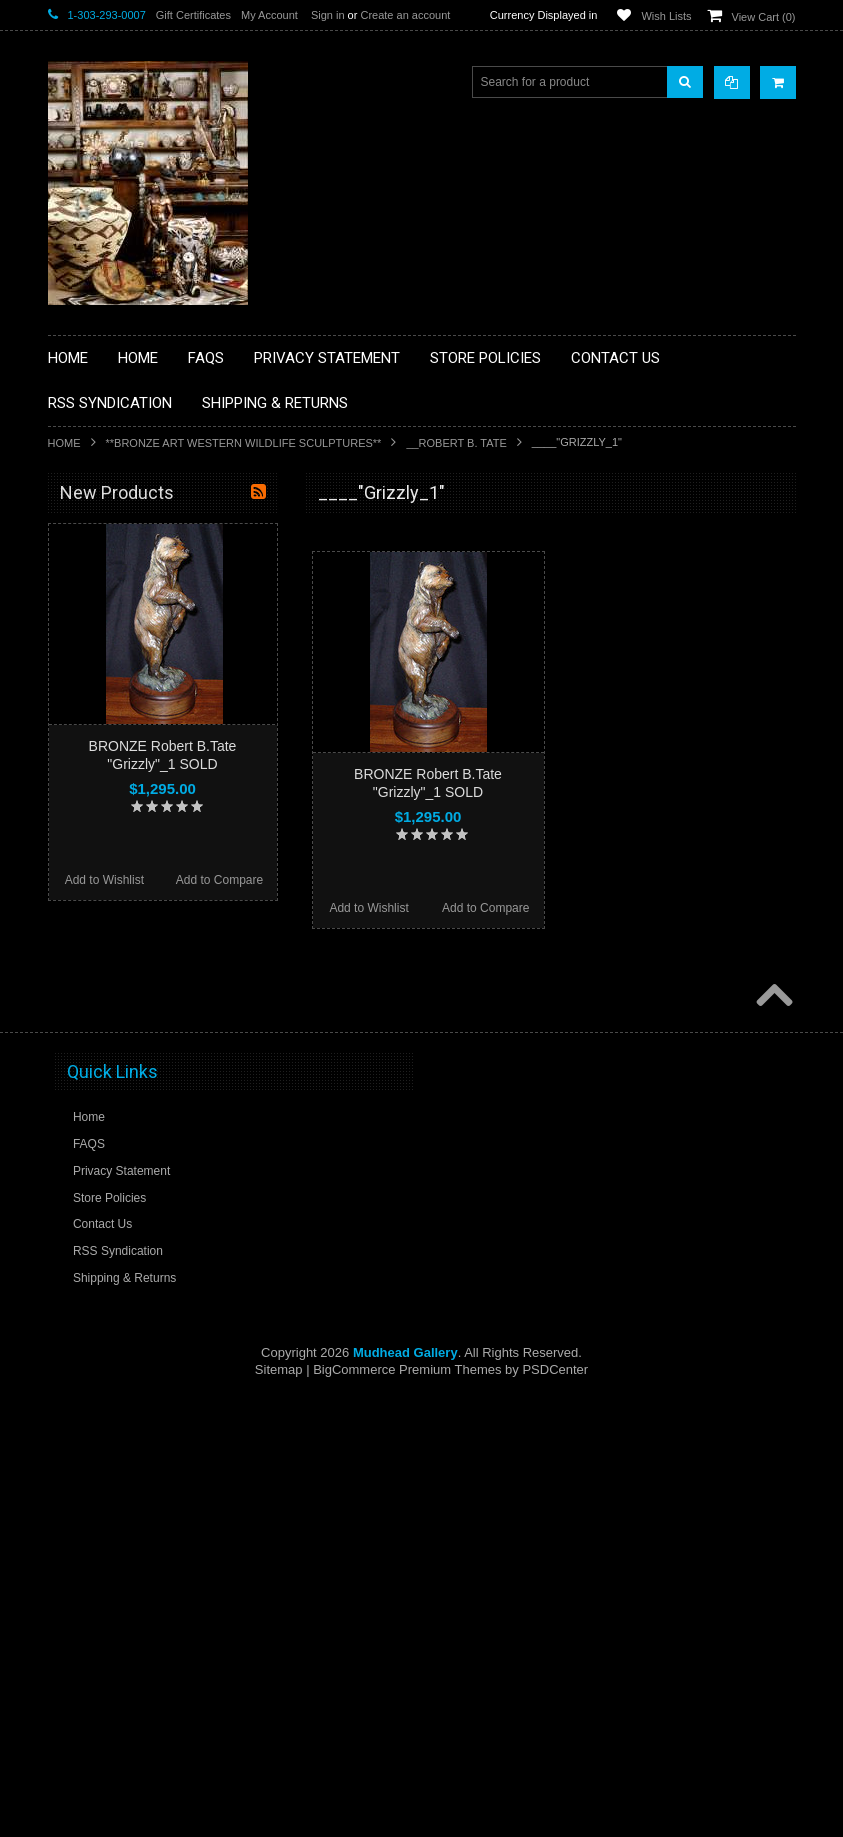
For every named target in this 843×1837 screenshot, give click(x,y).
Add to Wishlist (368, 908)
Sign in (328, 15)
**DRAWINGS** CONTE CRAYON (151, 742)
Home (64, 443)
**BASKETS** (97, 573)
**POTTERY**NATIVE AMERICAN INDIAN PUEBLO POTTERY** (152, 1106)
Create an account (405, 15)
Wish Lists (666, 16)
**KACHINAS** (100, 810)
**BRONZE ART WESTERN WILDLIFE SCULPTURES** (244, 443)
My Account (269, 15)
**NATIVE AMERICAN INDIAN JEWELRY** (141, 903)
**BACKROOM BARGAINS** (137, 539)
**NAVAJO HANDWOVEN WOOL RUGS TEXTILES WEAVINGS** (168, 1004)
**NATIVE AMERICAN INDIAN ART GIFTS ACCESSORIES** (154, 852)
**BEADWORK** (104, 658)
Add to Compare (485, 908)
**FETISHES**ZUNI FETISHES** (148, 776)
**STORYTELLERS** (116, 1149)
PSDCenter (555, 1807)
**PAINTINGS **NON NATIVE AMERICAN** (139, 615)
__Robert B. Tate (456, 443)
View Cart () (764, 17)
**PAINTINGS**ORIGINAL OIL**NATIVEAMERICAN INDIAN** (154, 953)
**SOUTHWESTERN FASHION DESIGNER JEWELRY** (143, 1055)
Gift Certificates (193, 15)
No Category (93, 1182)
